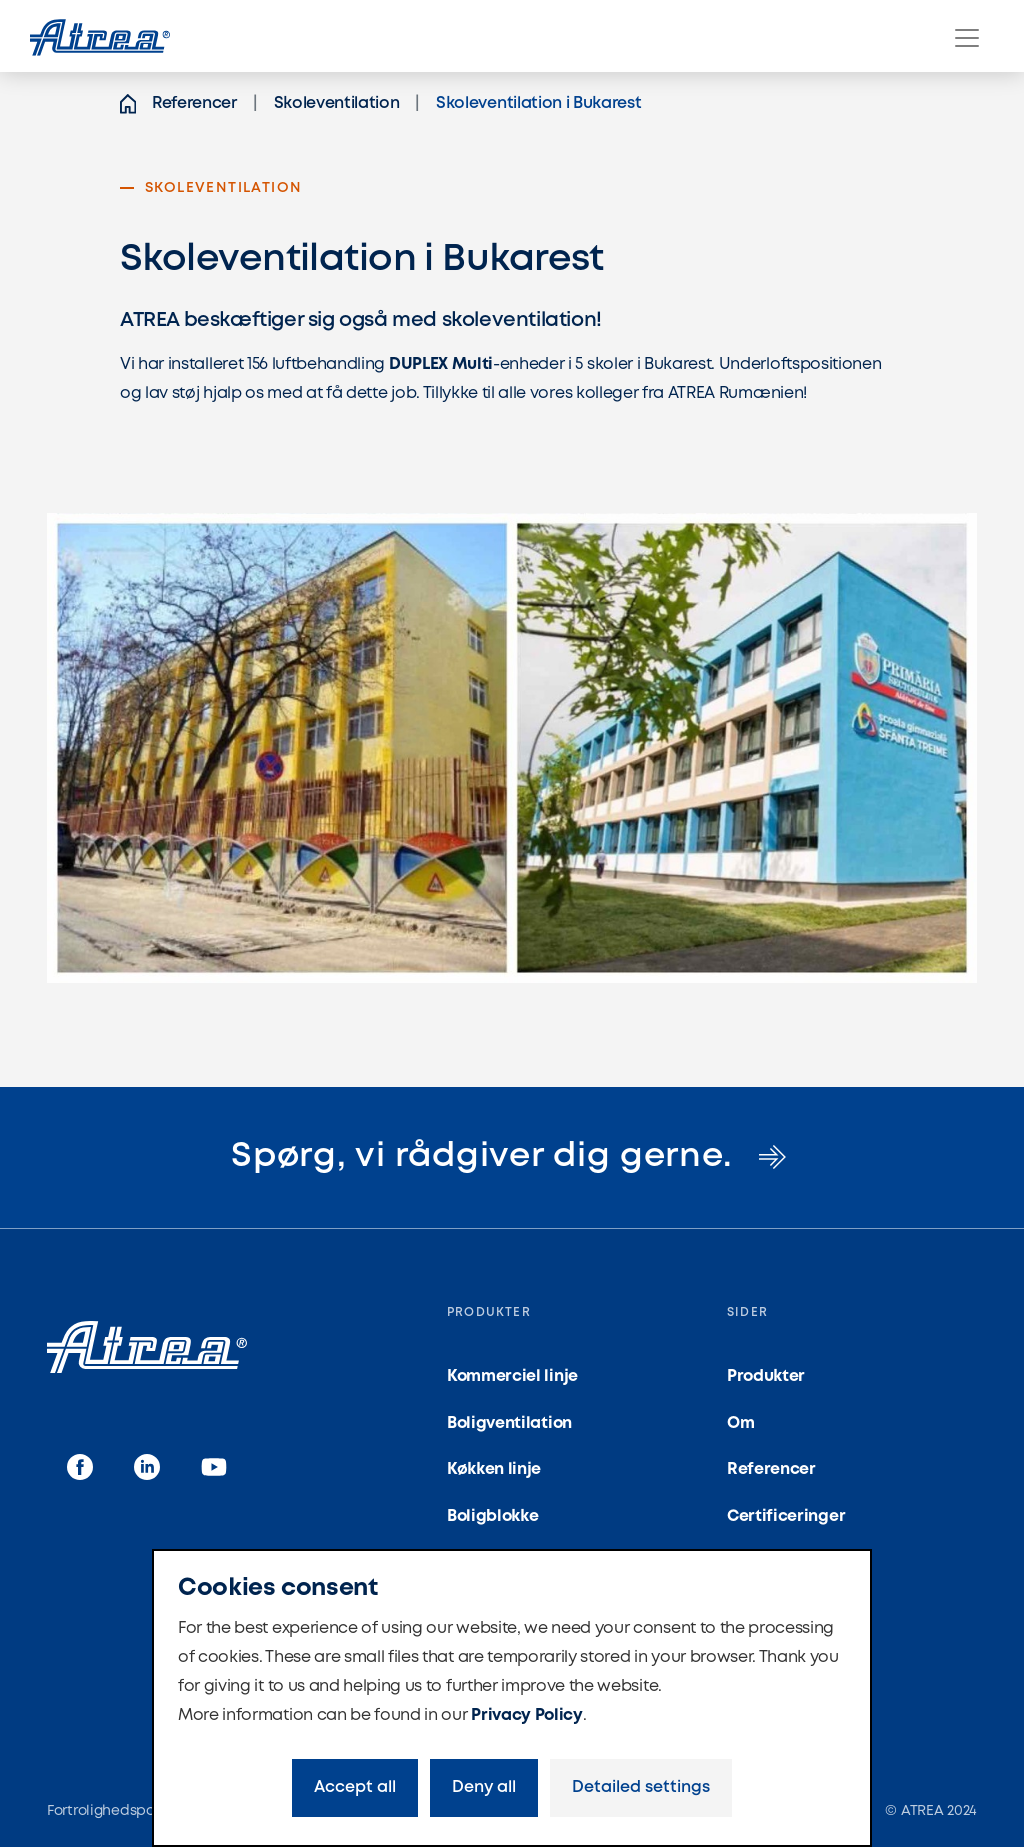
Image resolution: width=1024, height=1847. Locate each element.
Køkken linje (494, 1469)
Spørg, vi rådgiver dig (511, 1156)
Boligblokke (492, 1516)
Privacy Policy (527, 1715)
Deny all (484, 1787)
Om (740, 1423)
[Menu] (967, 38)
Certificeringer (786, 1516)
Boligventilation (509, 1423)
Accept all (355, 1787)
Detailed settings (641, 1787)
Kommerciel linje (512, 1376)
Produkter (766, 1376)
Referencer (771, 1469)
